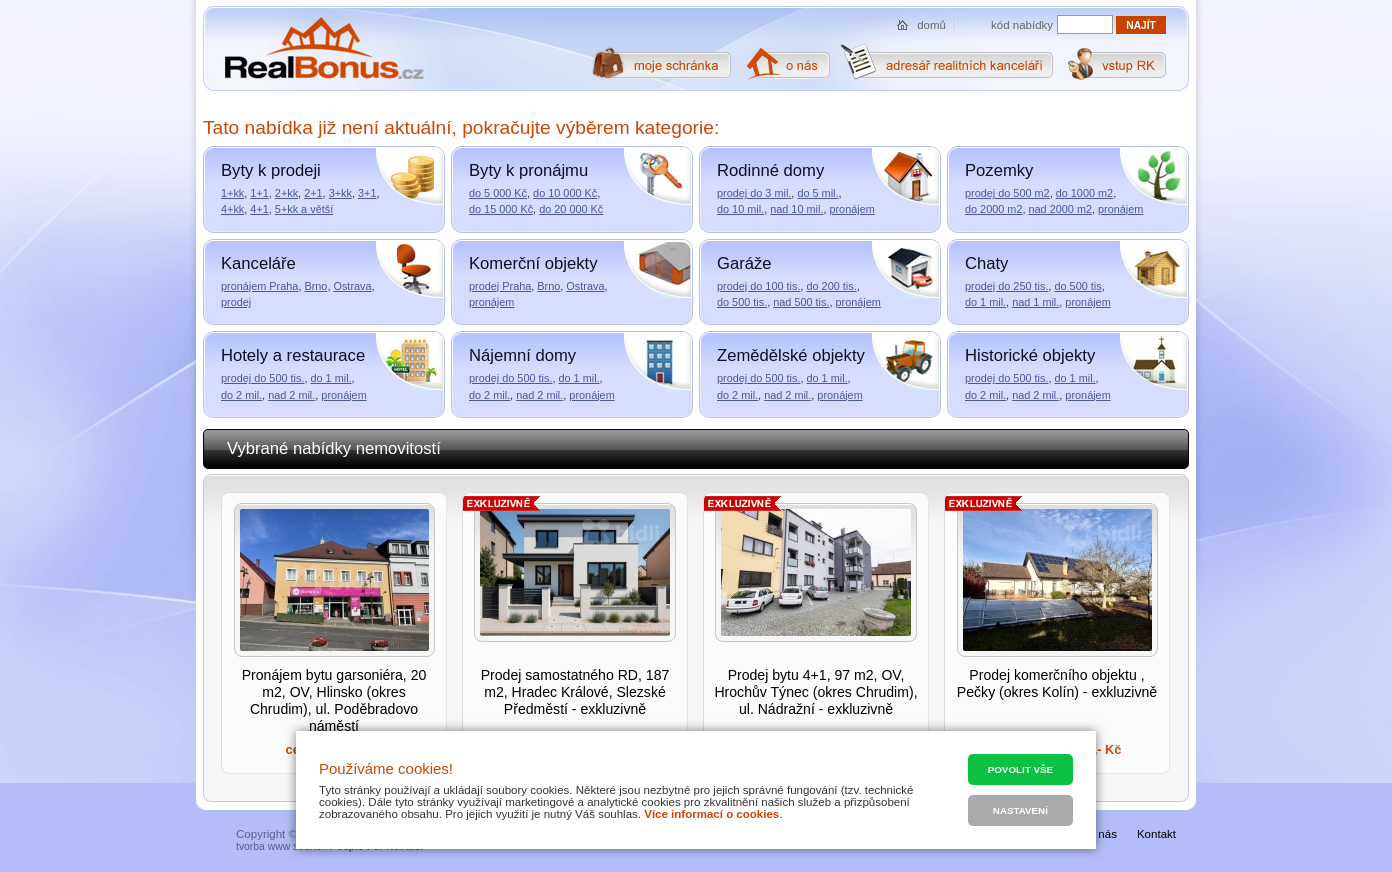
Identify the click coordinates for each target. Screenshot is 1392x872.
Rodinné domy (770, 170)
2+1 (313, 193)
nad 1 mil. (1035, 302)
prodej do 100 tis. (758, 286)
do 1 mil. (985, 302)
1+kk (232, 193)
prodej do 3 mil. (754, 193)
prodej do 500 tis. (262, 378)
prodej (236, 302)
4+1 (259, 209)
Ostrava (352, 286)
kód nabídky (1022, 25)
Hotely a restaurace (293, 355)
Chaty (986, 263)
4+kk (232, 209)
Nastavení (1020, 810)
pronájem (851, 209)
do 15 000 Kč (501, 209)
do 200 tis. (831, 286)
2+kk (286, 193)
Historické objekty (1030, 355)
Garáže (744, 263)
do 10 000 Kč (565, 193)
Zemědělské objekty (791, 355)
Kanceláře (258, 263)
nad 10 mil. (796, 209)
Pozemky (999, 170)
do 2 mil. (241, 395)
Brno (315, 286)
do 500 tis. (742, 302)
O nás (1101, 834)
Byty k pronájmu (528, 170)
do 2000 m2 (993, 209)
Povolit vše (1020, 769)
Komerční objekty (533, 263)
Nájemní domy (522, 355)
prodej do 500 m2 (1007, 193)
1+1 (259, 193)
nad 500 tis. (801, 302)
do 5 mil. (817, 193)
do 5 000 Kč (498, 193)
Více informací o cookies (711, 814)
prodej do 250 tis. (1006, 286)
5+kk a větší (304, 209)
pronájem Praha (259, 286)
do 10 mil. (740, 209)
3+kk (340, 193)
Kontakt (1156, 834)
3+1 (367, 193)
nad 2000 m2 (1061, 209)
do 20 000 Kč (571, 209)
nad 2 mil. (291, 395)
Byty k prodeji (271, 170)
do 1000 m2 (1084, 193)
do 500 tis (1077, 286)
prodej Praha (500, 286)
